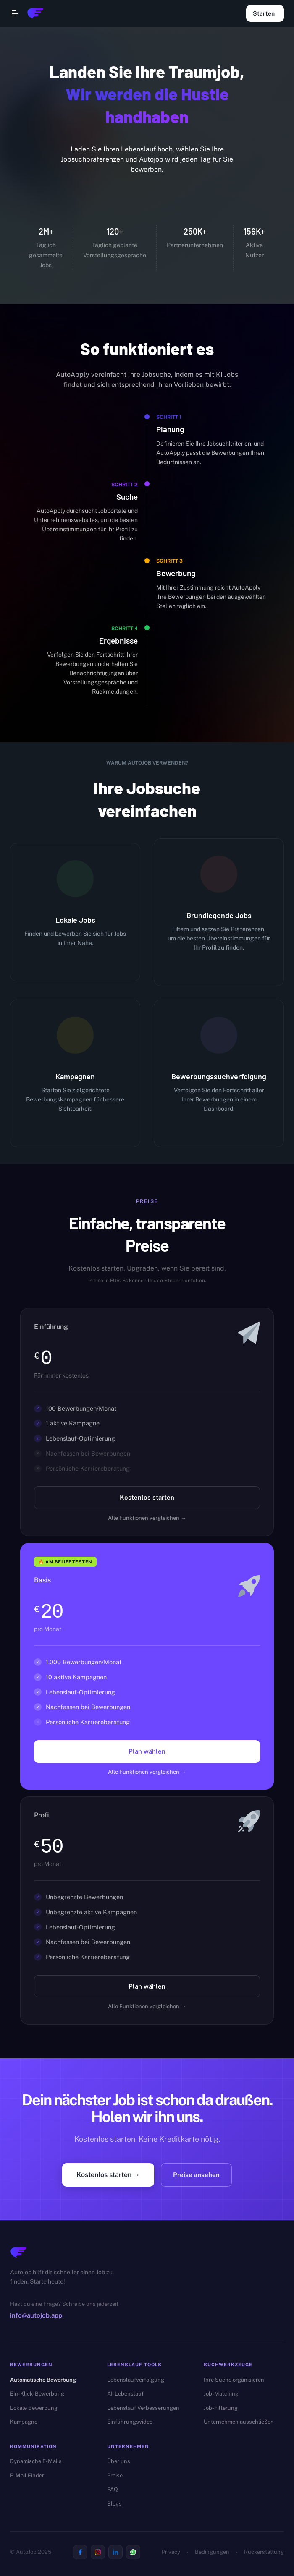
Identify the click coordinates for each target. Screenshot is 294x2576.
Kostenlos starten (147, 1498)
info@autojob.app (36, 2315)
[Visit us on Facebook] (80, 2552)
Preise (115, 2475)
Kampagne (23, 2422)
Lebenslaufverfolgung (135, 2380)
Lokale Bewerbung (34, 2408)
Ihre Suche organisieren (234, 2380)
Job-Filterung (221, 2408)
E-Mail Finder (27, 2475)
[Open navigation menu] (15, 13)
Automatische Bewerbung (43, 2380)
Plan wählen (147, 1751)
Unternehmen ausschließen (239, 2422)
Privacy (171, 2552)
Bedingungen (212, 2552)
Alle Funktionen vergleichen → (147, 1518)
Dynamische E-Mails (36, 2461)
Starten (265, 13)
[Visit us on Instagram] (98, 2552)
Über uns (118, 2461)
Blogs (114, 2503)
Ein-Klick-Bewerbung (37, 2394)
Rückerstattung (264, 2552)
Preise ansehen (196, 2175)
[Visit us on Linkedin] (115, 2552)
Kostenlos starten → (108, 2174)
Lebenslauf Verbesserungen (143, 2408)
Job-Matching (221, 2394)
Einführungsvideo (129, 2422)
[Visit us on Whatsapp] (133, 2552)
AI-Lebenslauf (125, 2394)
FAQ (112, 2489)
